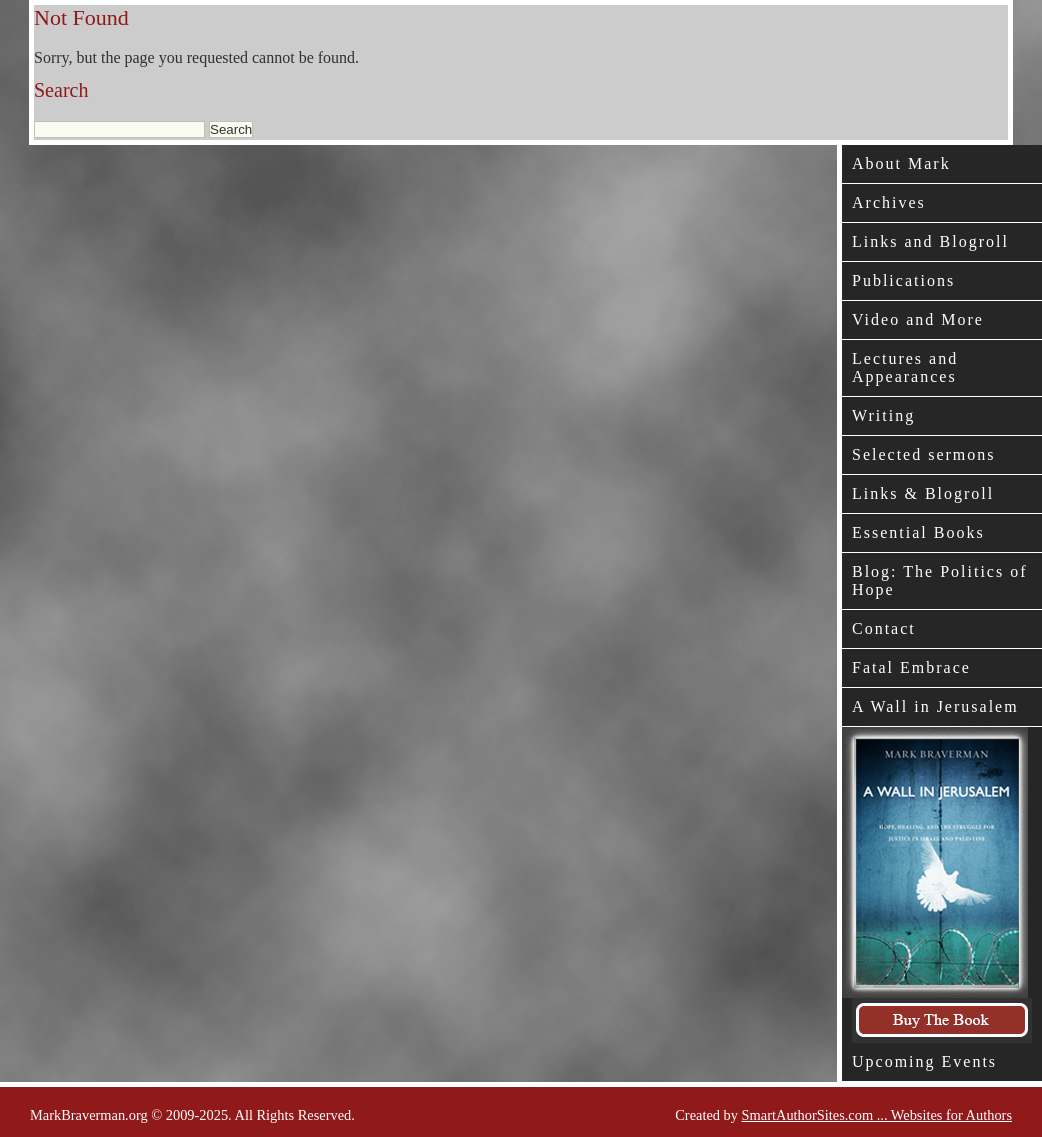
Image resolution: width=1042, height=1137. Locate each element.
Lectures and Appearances (905, 367)
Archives (889, 202)
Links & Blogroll (923, 493)
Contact (884, 628)
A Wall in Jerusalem (935, 706)
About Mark (901, 163)
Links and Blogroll (930, 241)
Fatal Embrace (911, 667)
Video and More (918, 319)
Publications (903, 280)
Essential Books (918, 532)
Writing (883, 415)
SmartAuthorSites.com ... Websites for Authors (877, 1115)
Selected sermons (924, 454)
